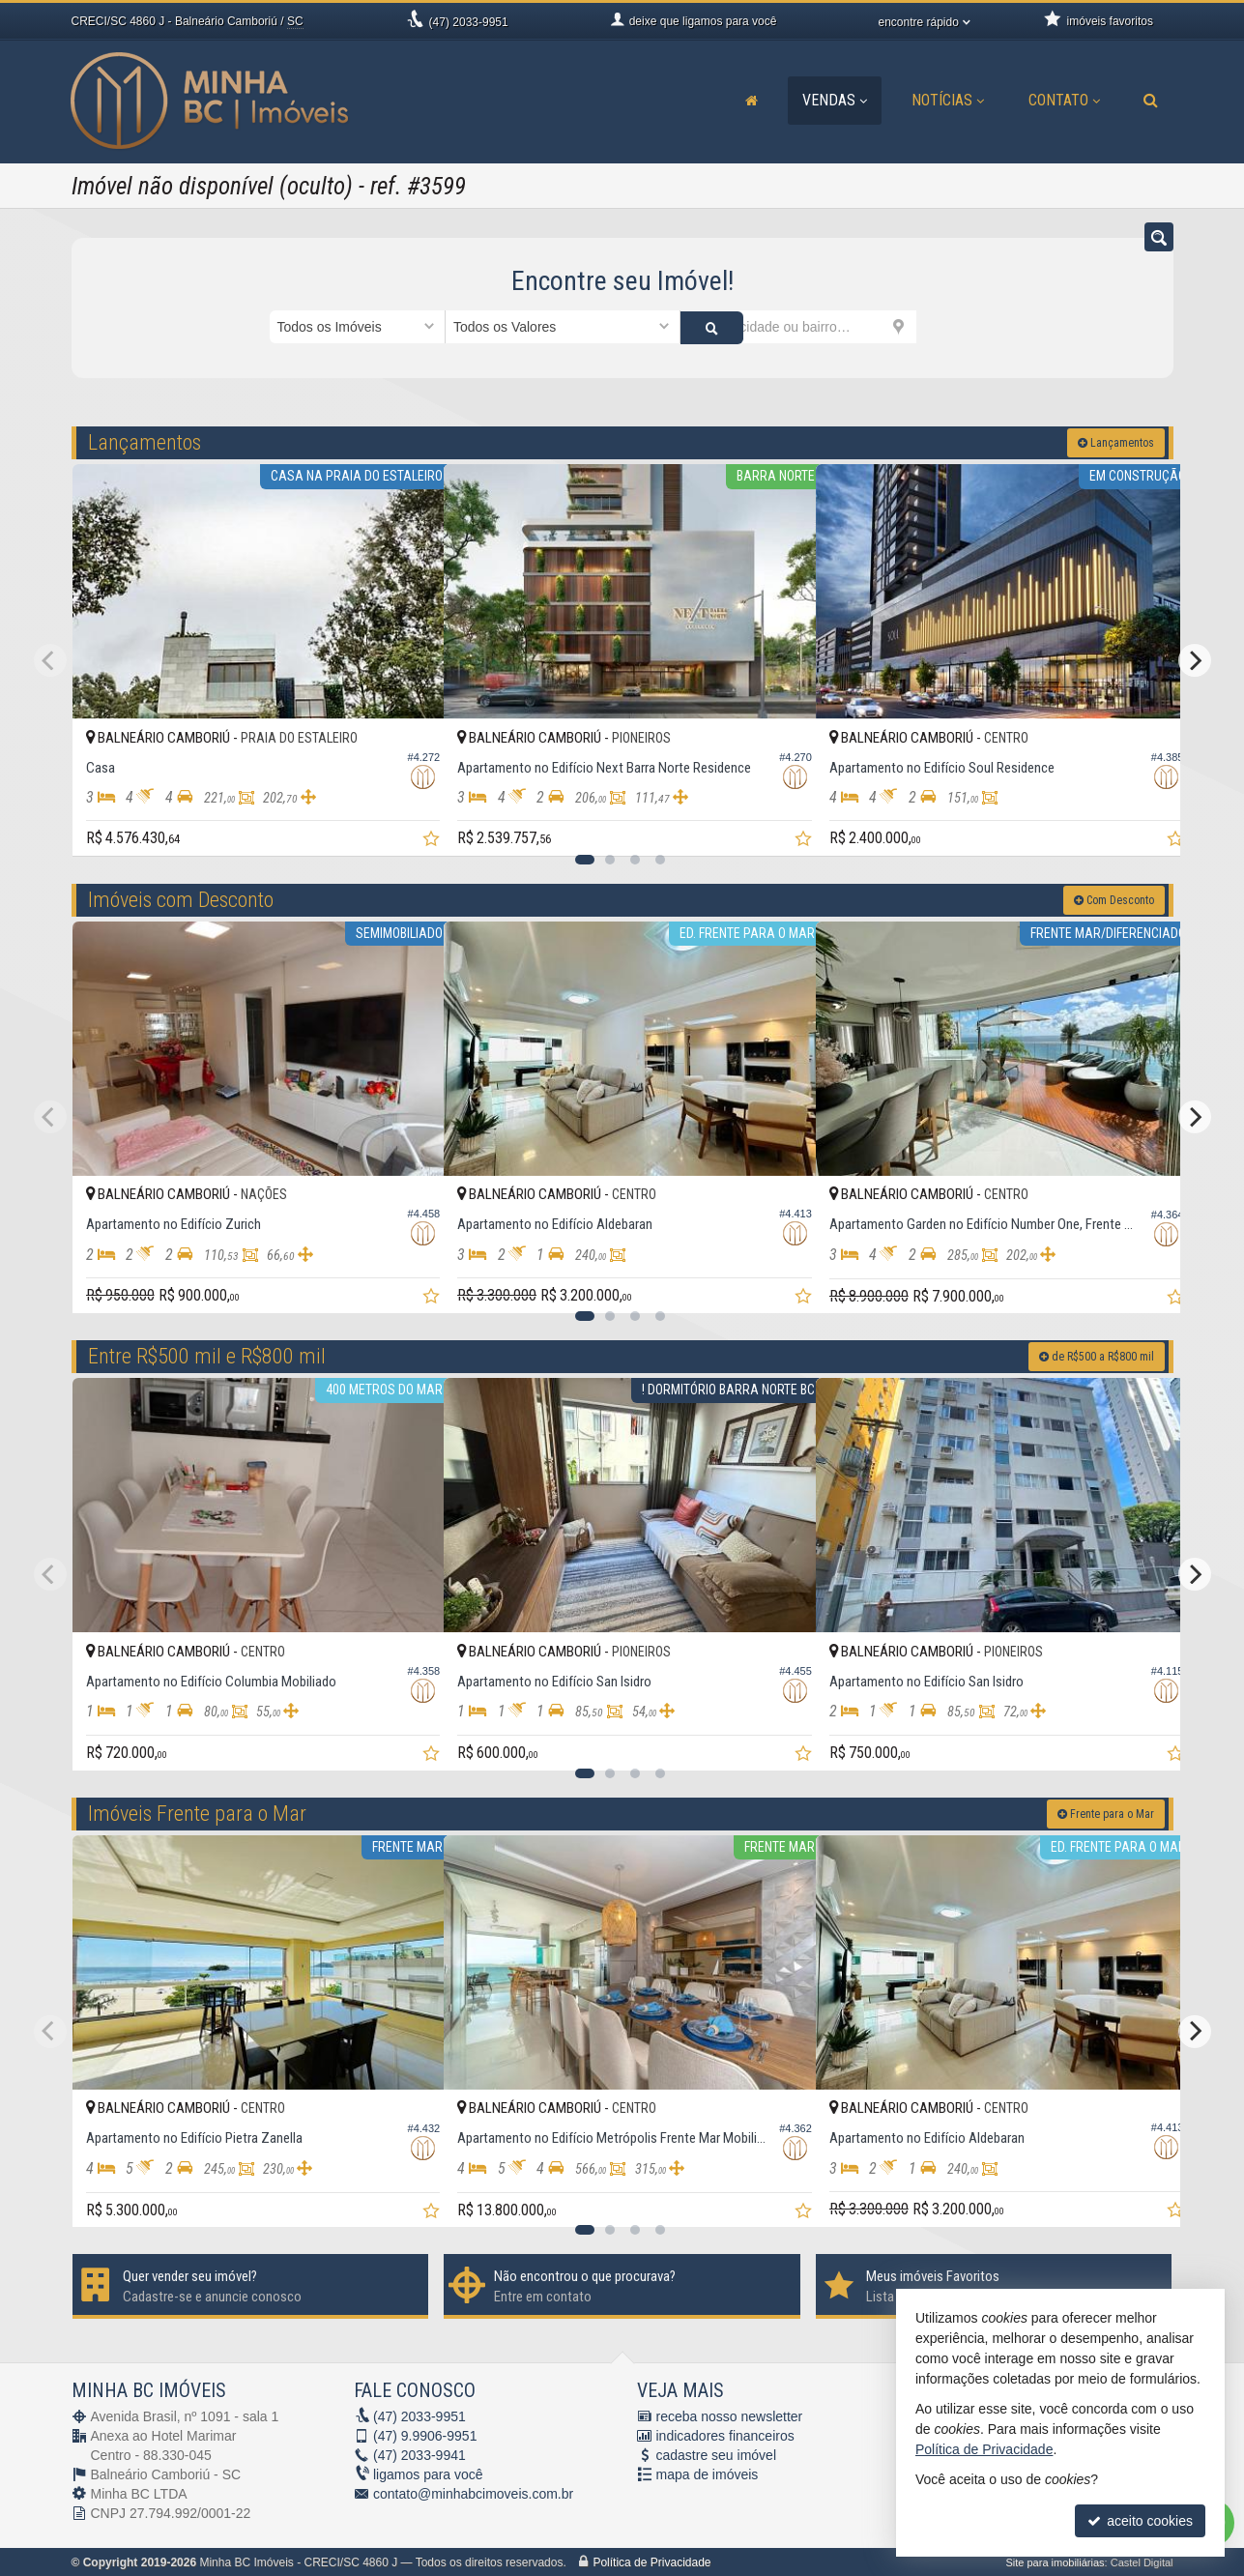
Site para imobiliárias (1054, 2561)
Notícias (947, 100)
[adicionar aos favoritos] (407, 823)
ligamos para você (428, 2473)
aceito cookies (1140, 2521)
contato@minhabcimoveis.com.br (473, 2493)
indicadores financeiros (725, 2435)
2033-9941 (419, 2454)
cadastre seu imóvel (716, 2454)
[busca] (1150, 100)
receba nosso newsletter (729, 2415)
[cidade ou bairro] (797, 326)
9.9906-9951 (425, 2435)
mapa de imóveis (707, 2473)
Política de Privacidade (651, 2561)
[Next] (1194, 659)
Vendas (834, 100)
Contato (1064, 100)
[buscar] (945, 326)
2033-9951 (468, 22)
